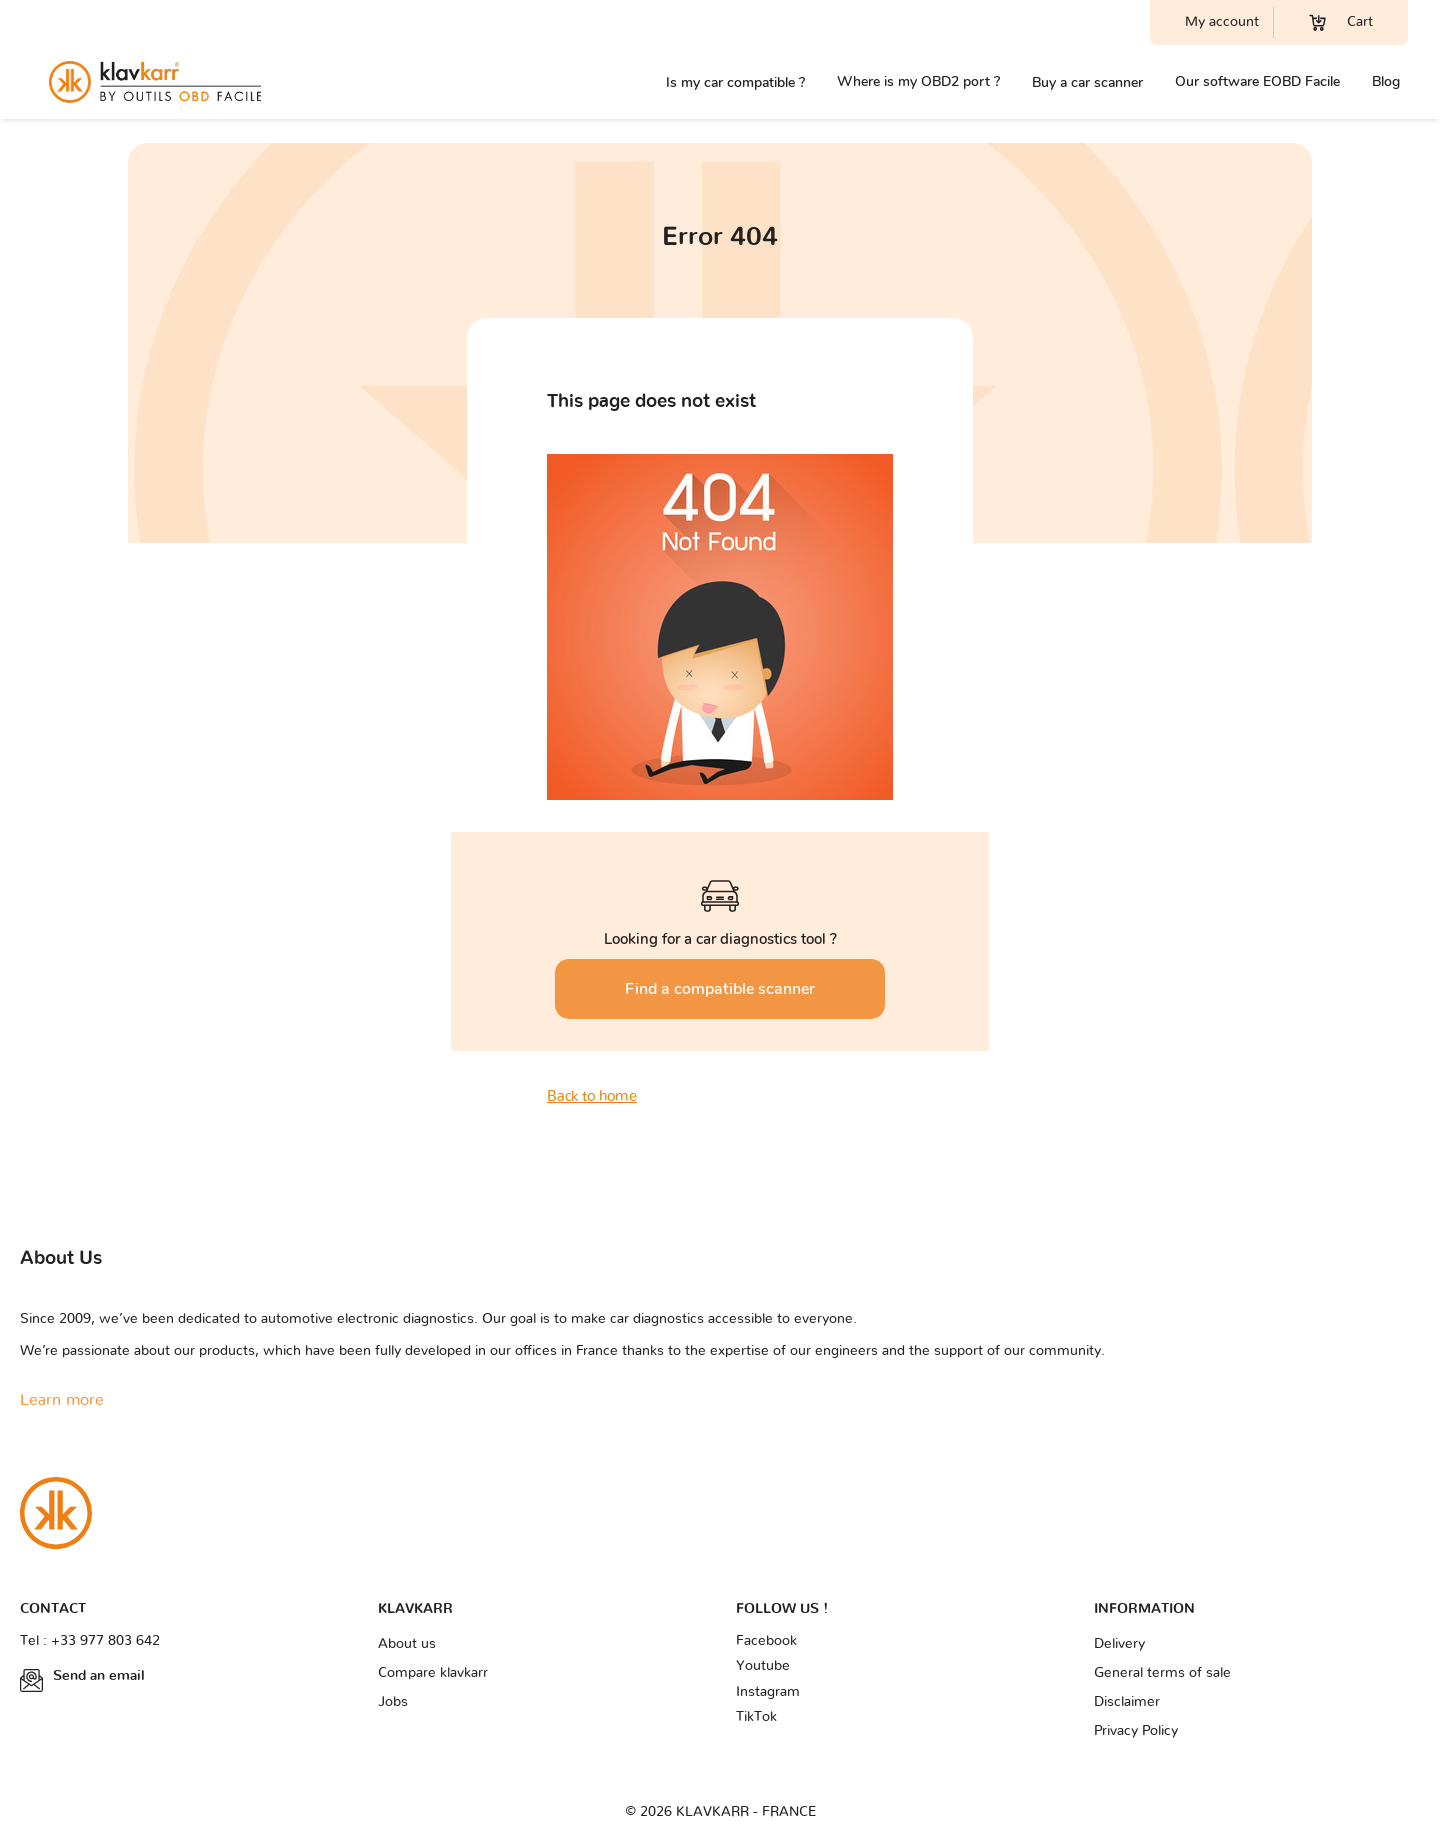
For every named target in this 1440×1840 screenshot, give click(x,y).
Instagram (768, 1692)
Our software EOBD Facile (1257, 81)
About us (407, 1644)
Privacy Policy (1136, 1731)
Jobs (393, 1702)
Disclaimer (1127, 1702)
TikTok (756, 1717)
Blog (1386, 81)
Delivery (1119, 1644)
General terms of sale (1162, 1673)
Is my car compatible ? (735, 82)
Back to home (592, 1096)
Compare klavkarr (433, 1673)
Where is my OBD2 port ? (918, 81)
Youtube (763, 1666)
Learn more (62, 1400)
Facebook (766, 1641)
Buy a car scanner (1087, 82)
